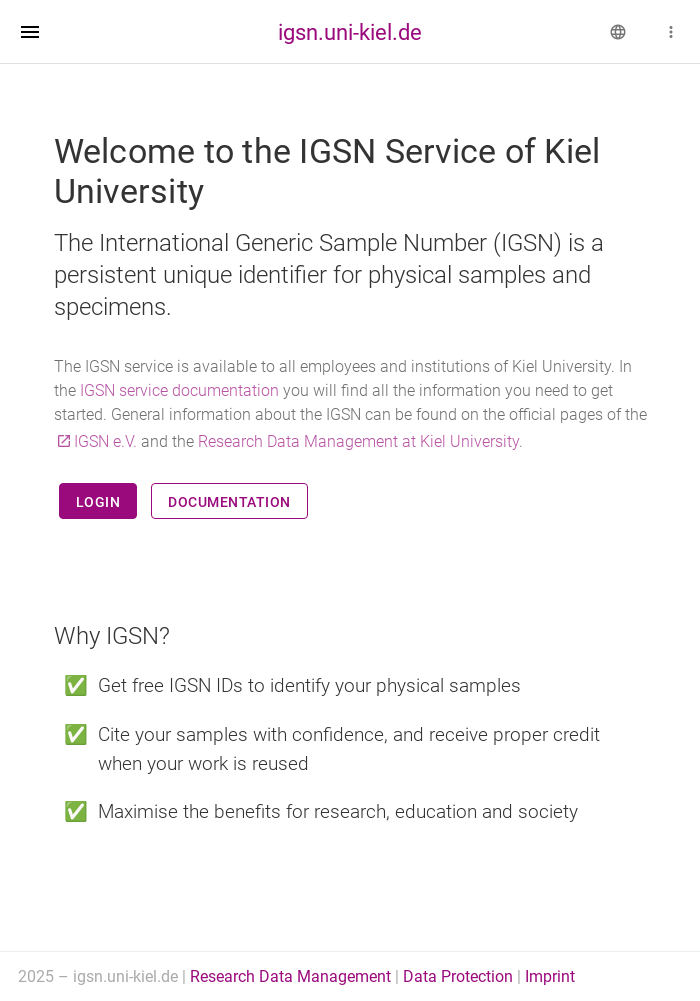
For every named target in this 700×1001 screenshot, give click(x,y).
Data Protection (458, 976)
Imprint (550, 976)
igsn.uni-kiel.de (350, 32)
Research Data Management (290, 976)
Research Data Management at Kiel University (358, 441)
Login (98, 502)
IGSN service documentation (179, 390)
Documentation (229, 502)
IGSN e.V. (105, 441)
